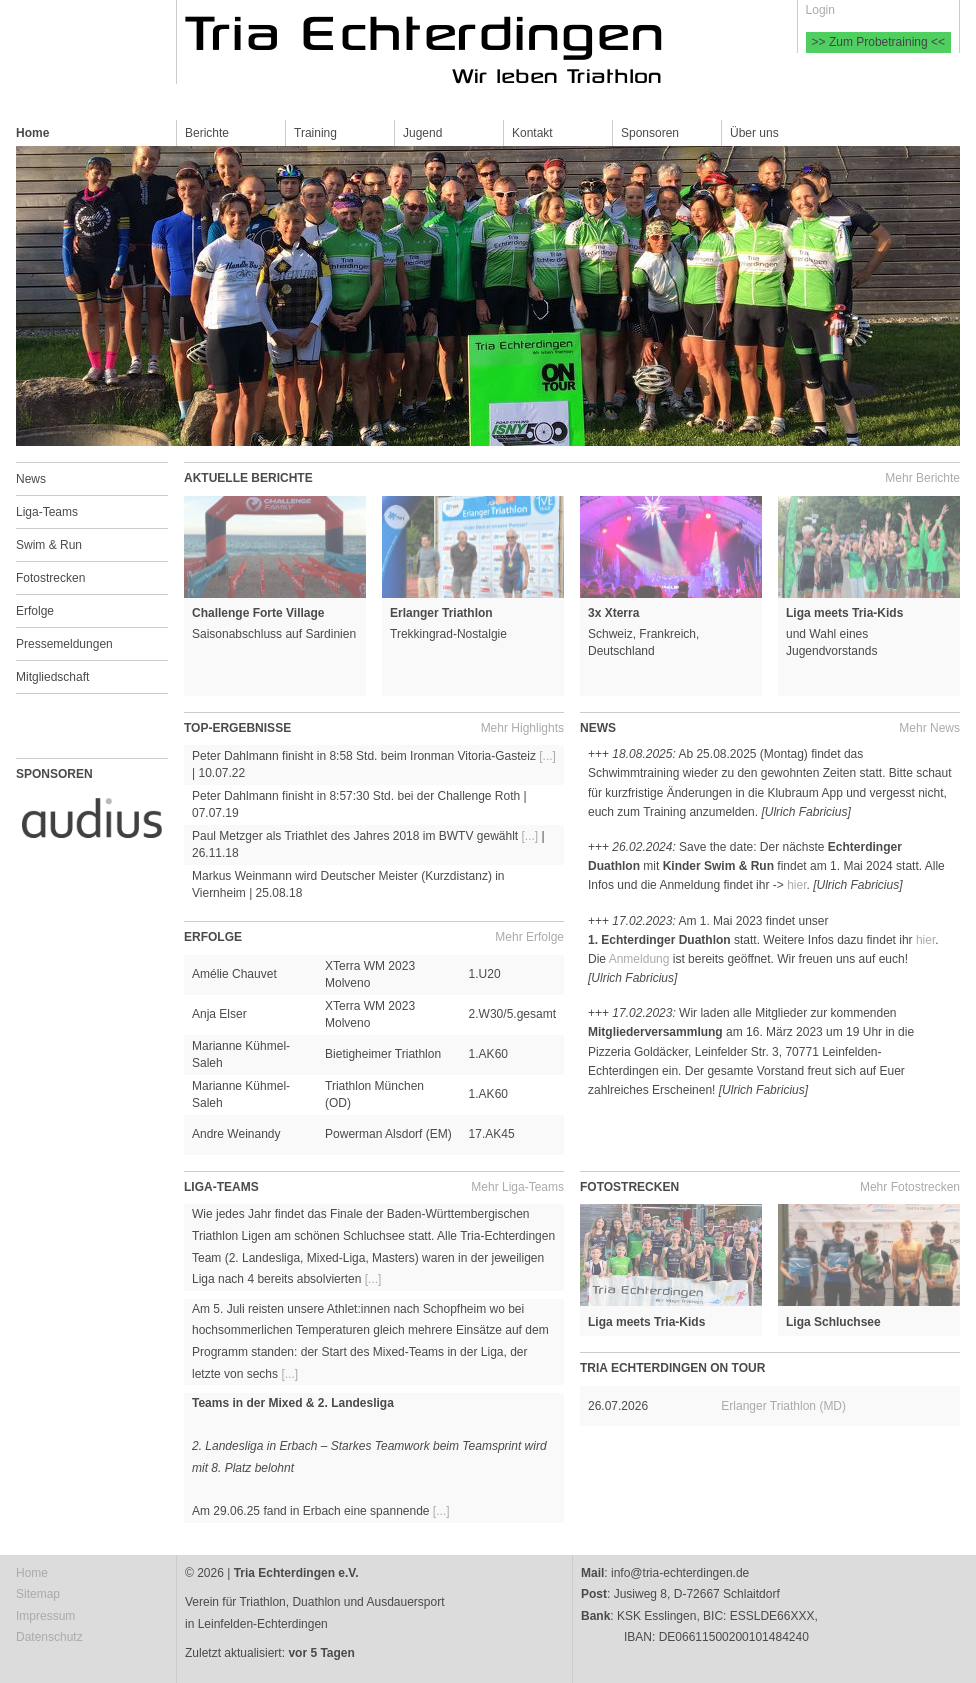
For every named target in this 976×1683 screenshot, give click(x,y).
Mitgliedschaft (52, 677)
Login (820, 10)
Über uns (754, 133)
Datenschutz (49, 1637)
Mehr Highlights (522, 728)
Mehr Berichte (922, 478)
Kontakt (532, 133)
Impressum (45, 1616)
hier (796, 885)
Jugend (422, 133)
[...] (547, 756)
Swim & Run (49, 545)
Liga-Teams (47, 512)
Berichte (207, 133)
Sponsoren (650, 133)
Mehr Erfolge (529, 937)
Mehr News (929, 728)
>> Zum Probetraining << (878, 42)
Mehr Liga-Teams (517, 1187)
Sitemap (38, 1594)
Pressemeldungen (64, 644)
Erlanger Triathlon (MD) (783, 1406)
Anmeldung (639, 959)
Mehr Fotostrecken (910, 1187)
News (31, 479)
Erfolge (35, 611)
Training (315, 133)
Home (32, 133)
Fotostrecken (50, 578)
